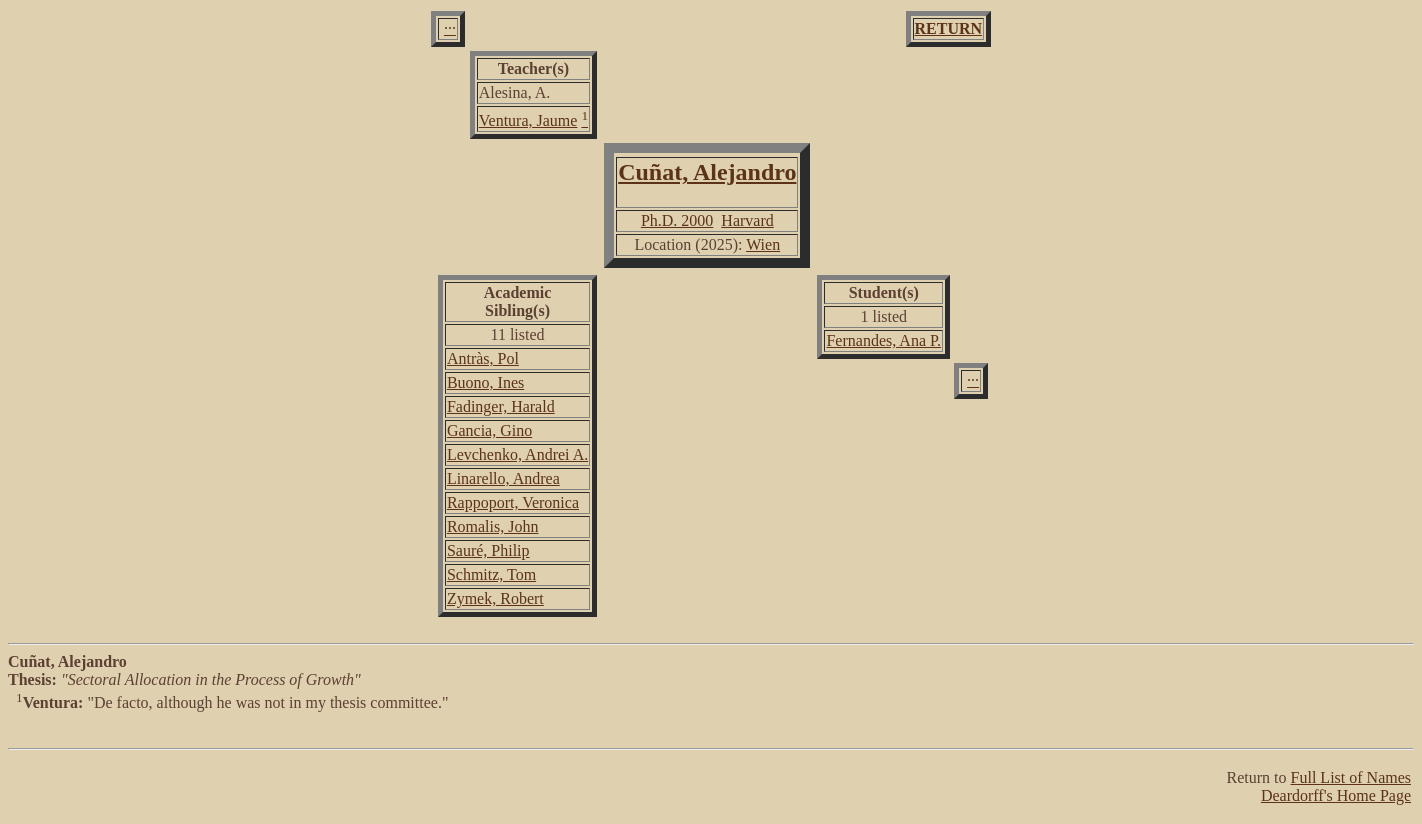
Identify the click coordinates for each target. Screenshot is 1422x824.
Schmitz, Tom (491, 574)
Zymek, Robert (495, 598)
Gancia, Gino (489, 430)
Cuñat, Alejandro (707, 172)
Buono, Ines (485, 382)
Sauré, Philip (488, 550)
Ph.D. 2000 (677, 220)
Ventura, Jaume (528, 120)
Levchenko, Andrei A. (517, 454)
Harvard (747, 220)
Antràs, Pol (483, 358)
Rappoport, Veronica (513, 502)
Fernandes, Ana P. (883, 340)
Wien (763, 244)
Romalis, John (493, 526)
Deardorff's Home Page (1336, 795)
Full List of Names (1351, 777)
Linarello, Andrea (503, 478)
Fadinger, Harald (501, 406)
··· (450, 28)
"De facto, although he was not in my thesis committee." (711, 722)
